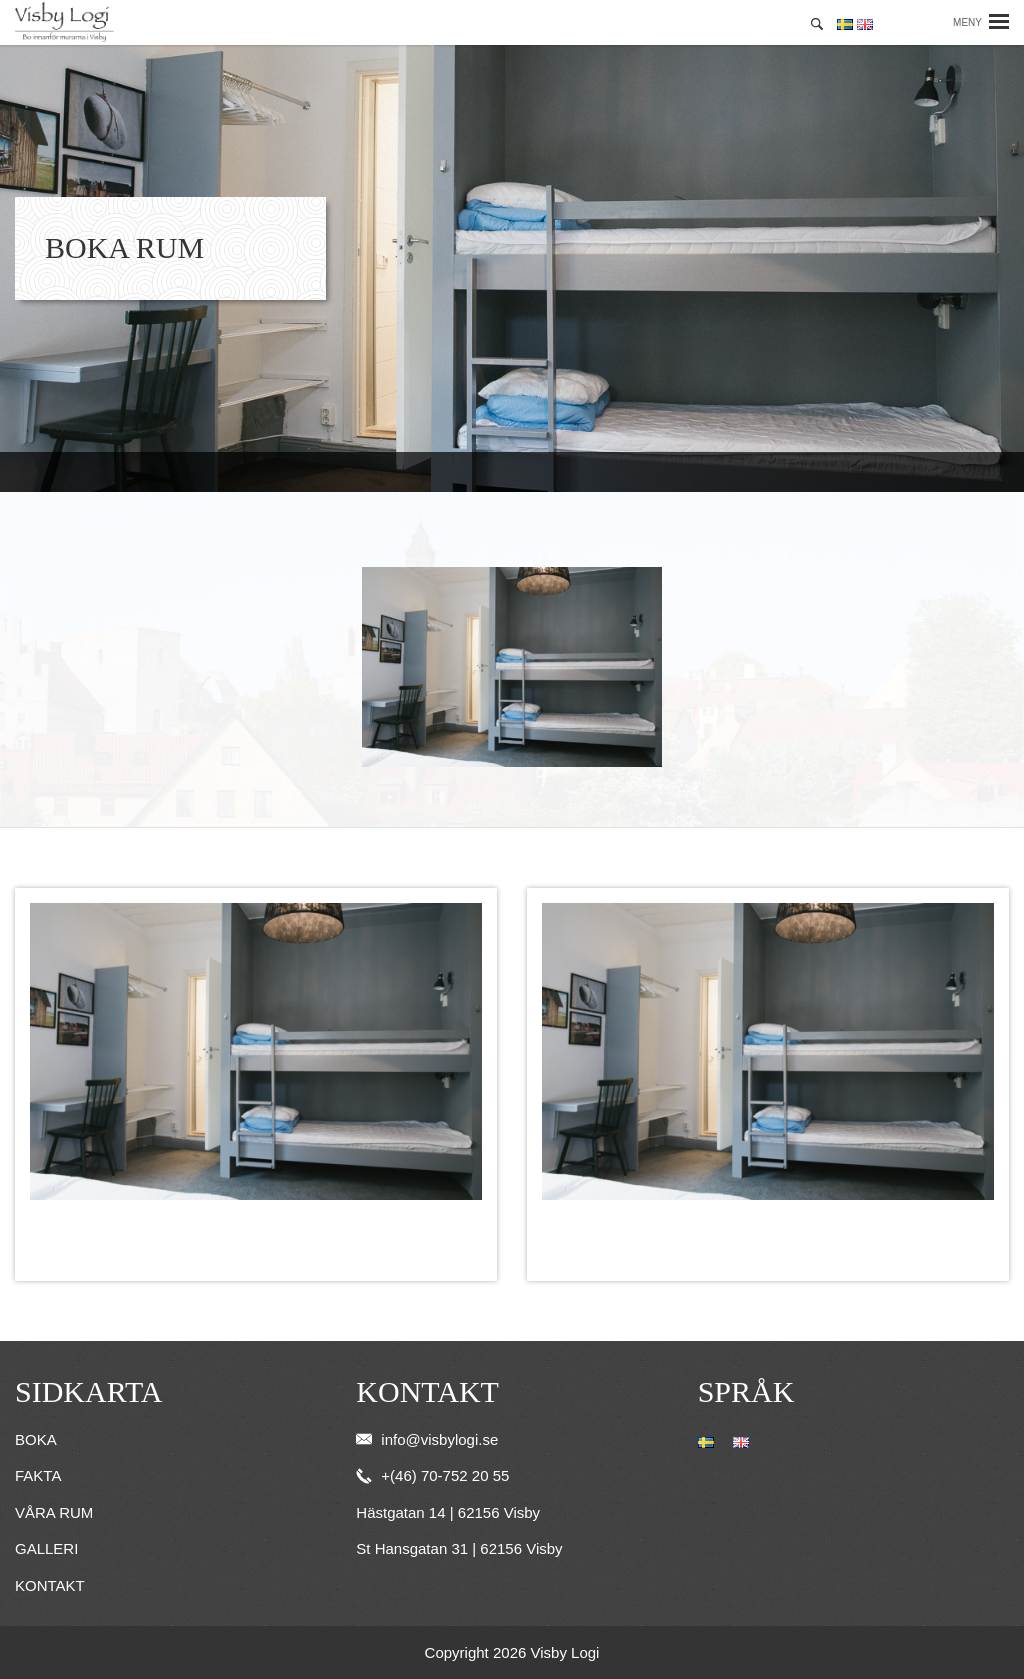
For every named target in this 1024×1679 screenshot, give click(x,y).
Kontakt (50, 1585)
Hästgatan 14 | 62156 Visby (448, 1512)
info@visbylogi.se (427, 1439)
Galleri (46, 1548)
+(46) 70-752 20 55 (432, 1475)
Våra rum (54, 1512)
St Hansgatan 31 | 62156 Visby (459, 1548)
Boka (36, 1439)
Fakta (38, 1475)
